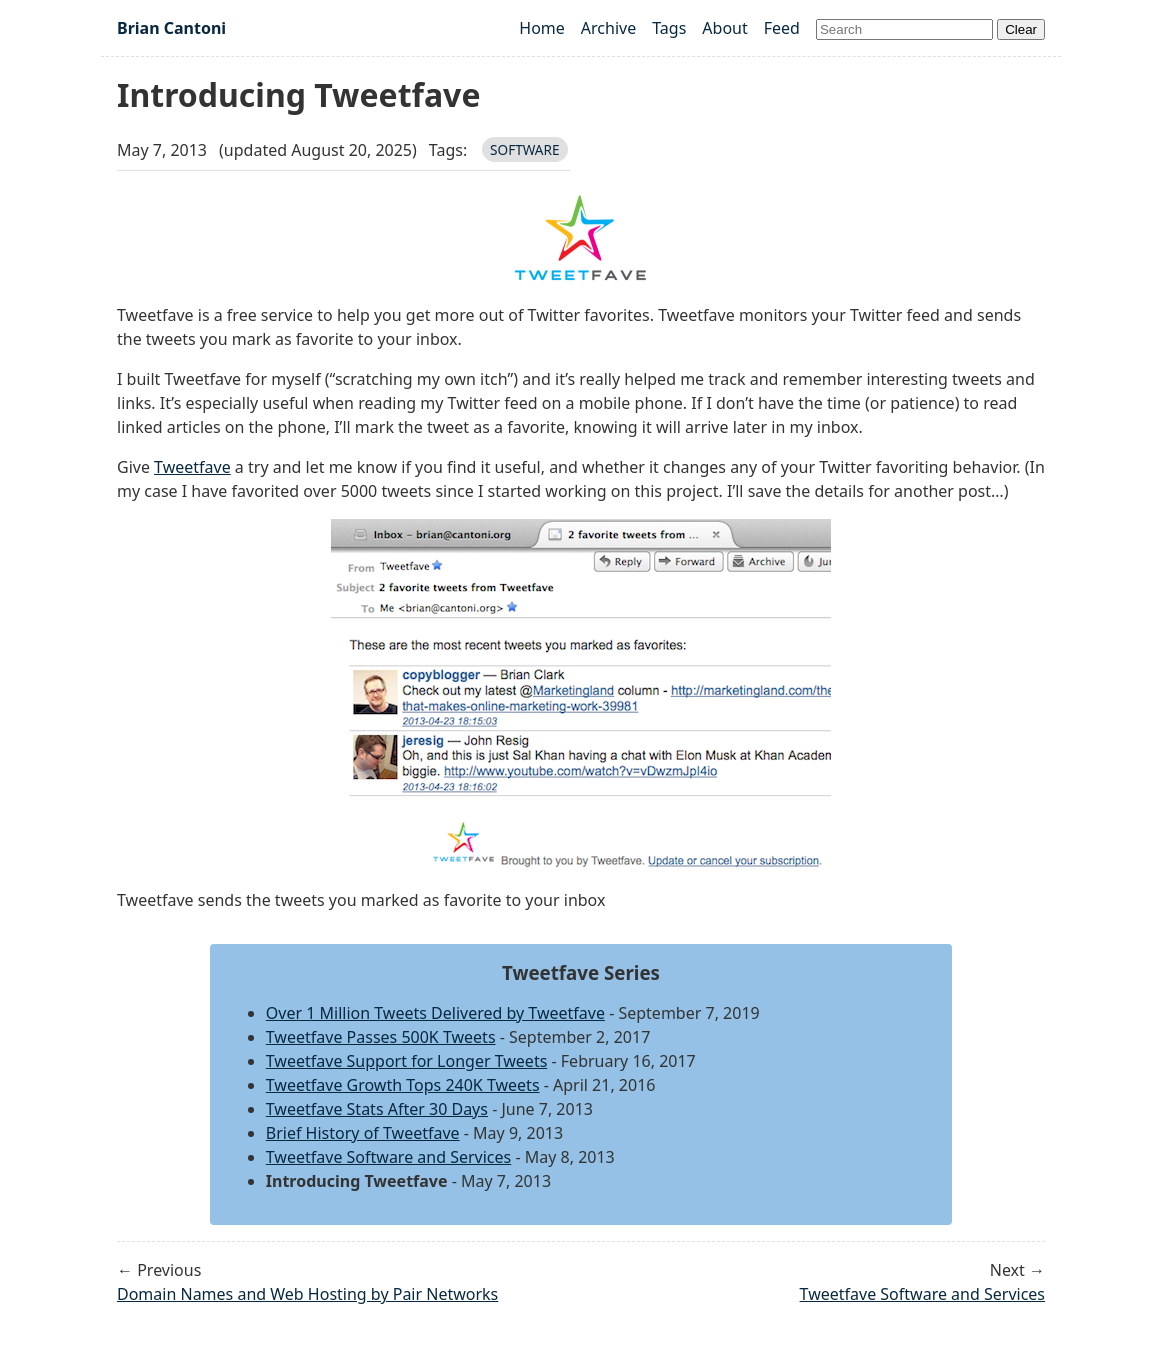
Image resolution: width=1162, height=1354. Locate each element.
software (525, 149)
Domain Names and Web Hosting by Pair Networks (307, 1294)
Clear (1021, 29)
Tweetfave (192, 467)
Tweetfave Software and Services (388, 1157)
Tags (669, 28)
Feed (782, 28)
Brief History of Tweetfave (363, 1133)
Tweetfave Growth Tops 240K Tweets (403, 1085)
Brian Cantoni (171, 28)
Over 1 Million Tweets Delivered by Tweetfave (435, 1013)
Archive (608, 28)
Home (542, 28)
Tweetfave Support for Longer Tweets (407, 1061)
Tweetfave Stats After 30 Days (377, 1109)
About (724, 28)
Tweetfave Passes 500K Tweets (381, 1037)
